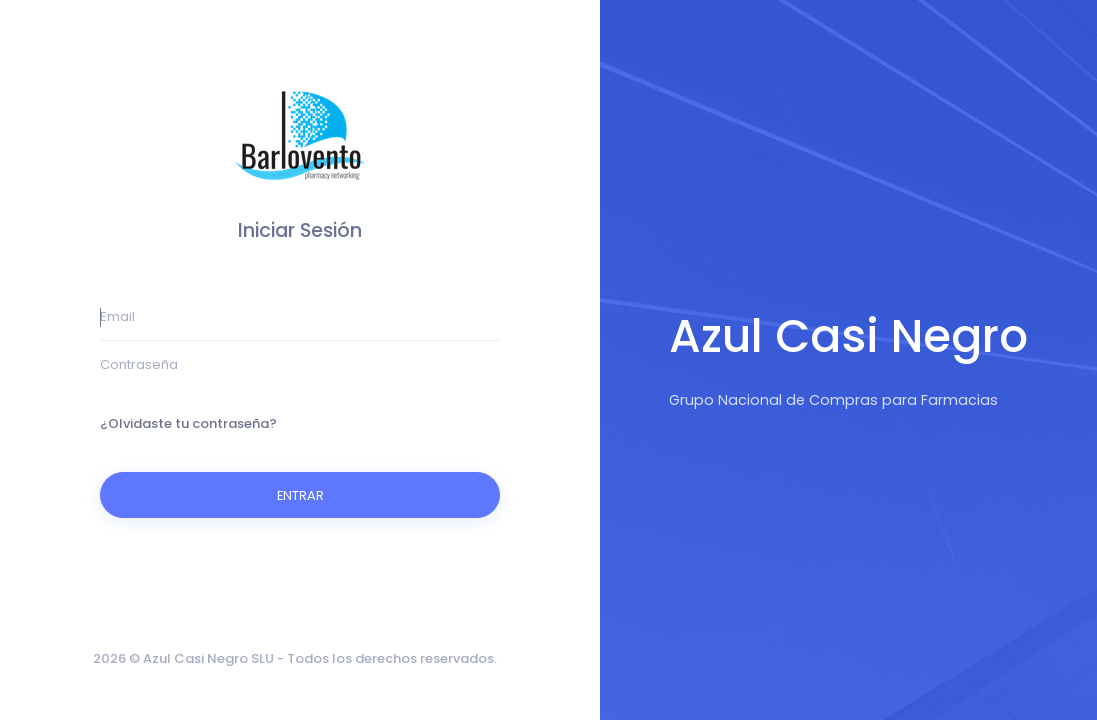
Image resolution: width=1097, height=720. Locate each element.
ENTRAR (300, 495)
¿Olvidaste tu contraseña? (188, 423)
